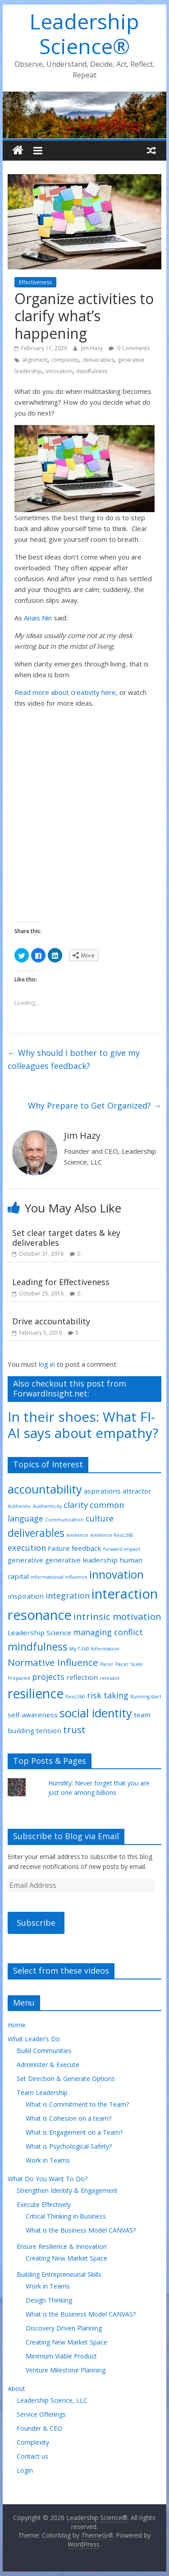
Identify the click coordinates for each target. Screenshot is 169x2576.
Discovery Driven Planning (64, 2328)
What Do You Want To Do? (47, 2178)
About (16, 2388)
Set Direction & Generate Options (66, 2078)
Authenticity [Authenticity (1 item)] (47, 1506)
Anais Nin (38, 617)
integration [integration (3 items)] (68, 1595)
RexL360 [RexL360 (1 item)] (75, 1696)
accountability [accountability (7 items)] (45, 1489)
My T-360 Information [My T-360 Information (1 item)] (94, 1649)
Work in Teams (48, 2160)
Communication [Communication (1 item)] (64, 1520)
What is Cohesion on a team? (68, 2118)
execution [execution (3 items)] (27, 1547)
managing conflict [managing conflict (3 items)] (108, 1632)
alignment (34, 360)
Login (25, 2470)
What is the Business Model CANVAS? (81, 2230)
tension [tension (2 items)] (48, 1730)
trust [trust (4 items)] (74, 1729)
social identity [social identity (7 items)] (95, 1713)
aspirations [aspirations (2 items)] (102, 1490)
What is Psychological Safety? (69, 2146)
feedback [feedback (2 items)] (86, 1548)
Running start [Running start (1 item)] (145, 1696)
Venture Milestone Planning (65, 2370)
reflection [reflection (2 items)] (82, 1677)
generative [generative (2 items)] (25, 1559)
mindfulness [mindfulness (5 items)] (38, 1647)
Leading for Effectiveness (61, 1281)
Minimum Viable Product (61, 2356)
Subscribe (36, 1922)
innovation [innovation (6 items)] (116, 1574)
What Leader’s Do (34, 2039)
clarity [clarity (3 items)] (76, 1504)
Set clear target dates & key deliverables (66, 1237)
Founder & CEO (39, 2428)
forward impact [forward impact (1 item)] (121, 1549)
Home (17, 2025)
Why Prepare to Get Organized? (94, 1105)
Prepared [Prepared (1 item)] (19, 1678)
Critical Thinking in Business (66, 2216)
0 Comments (129, 348)
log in (47, 1364)
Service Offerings (41, 2414)
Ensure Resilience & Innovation (62, 2246)
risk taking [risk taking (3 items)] (107, 1695)
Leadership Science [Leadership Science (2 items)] (39, 1632)
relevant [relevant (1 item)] (109, 1678)
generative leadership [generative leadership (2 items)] (81, 1559)
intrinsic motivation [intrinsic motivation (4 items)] (117, 1616)
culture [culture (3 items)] (100, 1518)
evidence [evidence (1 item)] (77, 1535)
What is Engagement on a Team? (74, 2132)
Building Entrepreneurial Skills (59, 2274)
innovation (59, 371)
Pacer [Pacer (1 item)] (107, 1664)
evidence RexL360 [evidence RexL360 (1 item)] (111, 1535)
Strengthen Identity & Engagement (67, 2190)
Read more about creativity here (65, 692)
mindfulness (91, 371)
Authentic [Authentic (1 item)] (19, 1506)
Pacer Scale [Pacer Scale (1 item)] (129, 1664)
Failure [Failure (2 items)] (59, 1548)
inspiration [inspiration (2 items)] (26, 1595)
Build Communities (44, 2050)
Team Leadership (42, 2092)
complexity (65, 360)
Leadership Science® (84, 33)
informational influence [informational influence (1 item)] (59, 1577)
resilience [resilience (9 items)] (36, 1693)
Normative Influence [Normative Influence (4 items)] (53, 1662)
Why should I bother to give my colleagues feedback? (74, 1059)
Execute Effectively (44, 2204)
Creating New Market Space (66, 2258)
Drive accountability (51, 1321)
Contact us (32, 2456)
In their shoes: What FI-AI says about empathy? (83, 1424)
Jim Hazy (92, 348)
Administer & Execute (48, 2064)
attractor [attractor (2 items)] (137, 1490)
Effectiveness (35, 282)
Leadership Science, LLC (52, 2400)
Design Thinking (49, 2300)
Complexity (33, 2442)
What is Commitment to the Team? (77, 2104)
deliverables (98, 360)
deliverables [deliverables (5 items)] (36, 1533)
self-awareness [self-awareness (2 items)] (33, 1714)
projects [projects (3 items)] (48, 1676)
